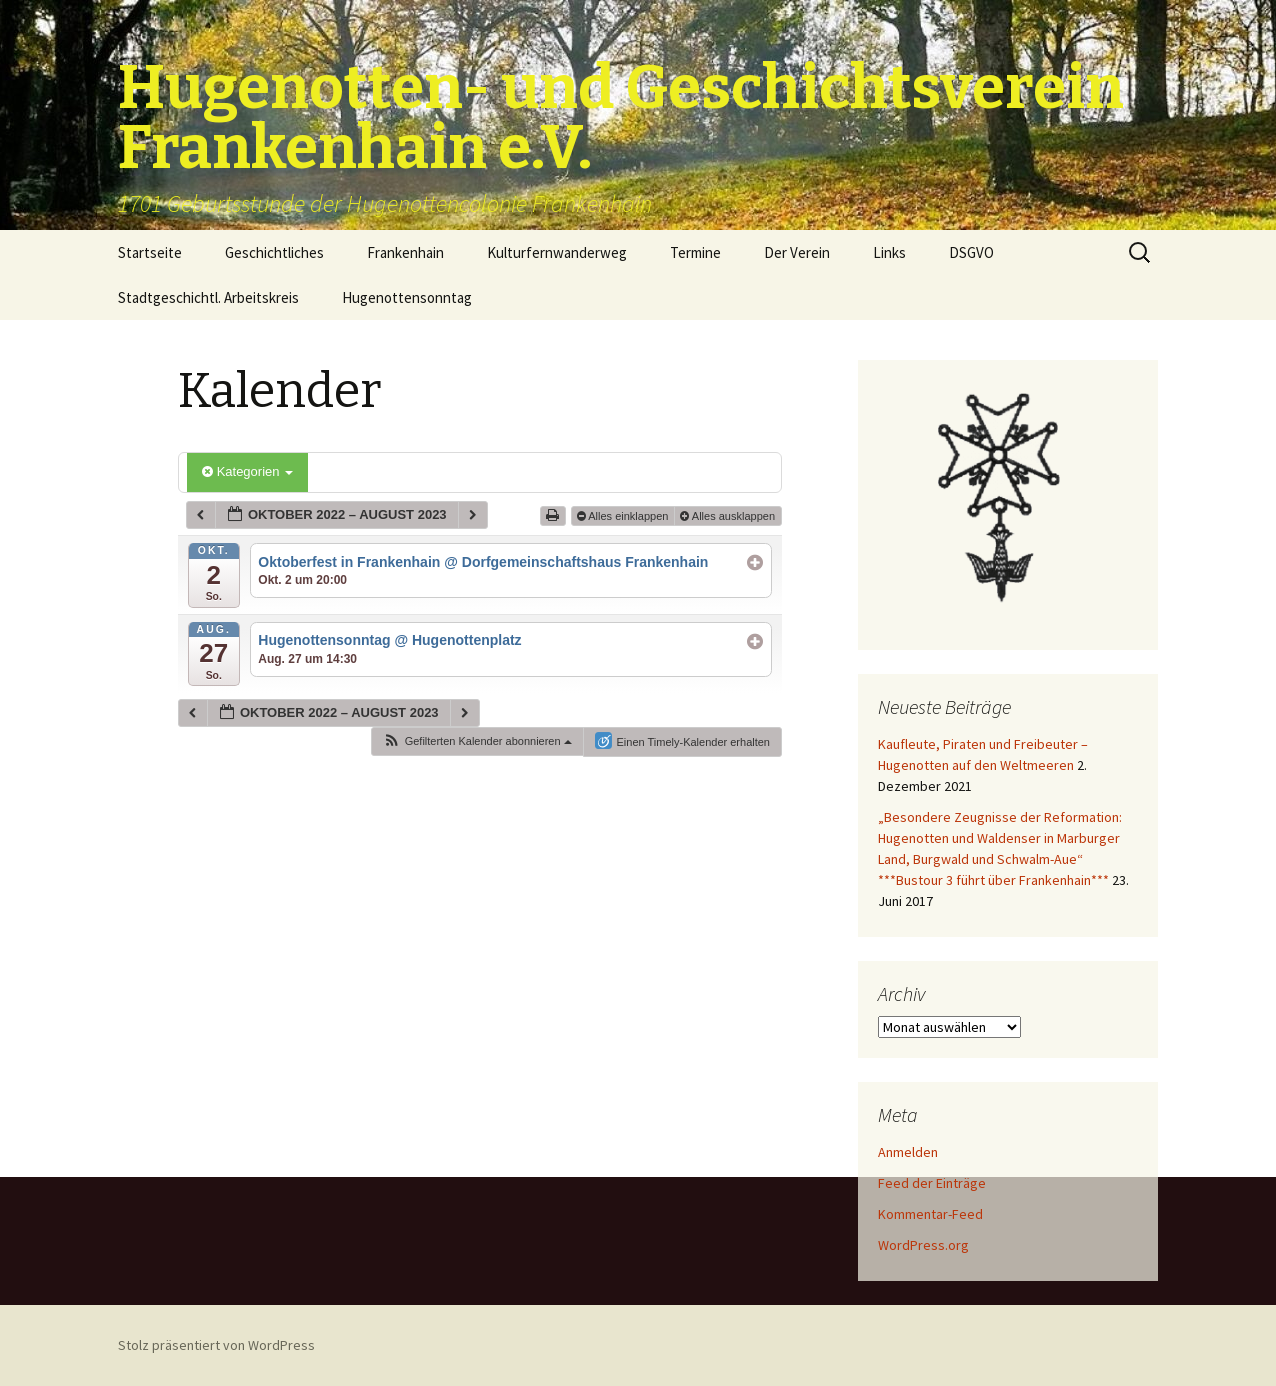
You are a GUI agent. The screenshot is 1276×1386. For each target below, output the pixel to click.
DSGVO (971, 252)
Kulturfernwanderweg (557, 252)
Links (889, 252)
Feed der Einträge (932, 1183)
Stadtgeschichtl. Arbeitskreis (208, 297)
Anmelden (908, 1152)
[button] (477, 741)
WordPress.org (923, 1245)
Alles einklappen (624, 516)
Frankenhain (405, 252)
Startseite (150, 252)
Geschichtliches (274, 252)
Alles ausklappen (729, 516)
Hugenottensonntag (407, 297)
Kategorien (247, 471)
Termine (695, 252)
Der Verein (797, 252)
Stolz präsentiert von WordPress (216, 1345)
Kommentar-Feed (930, 1214)
